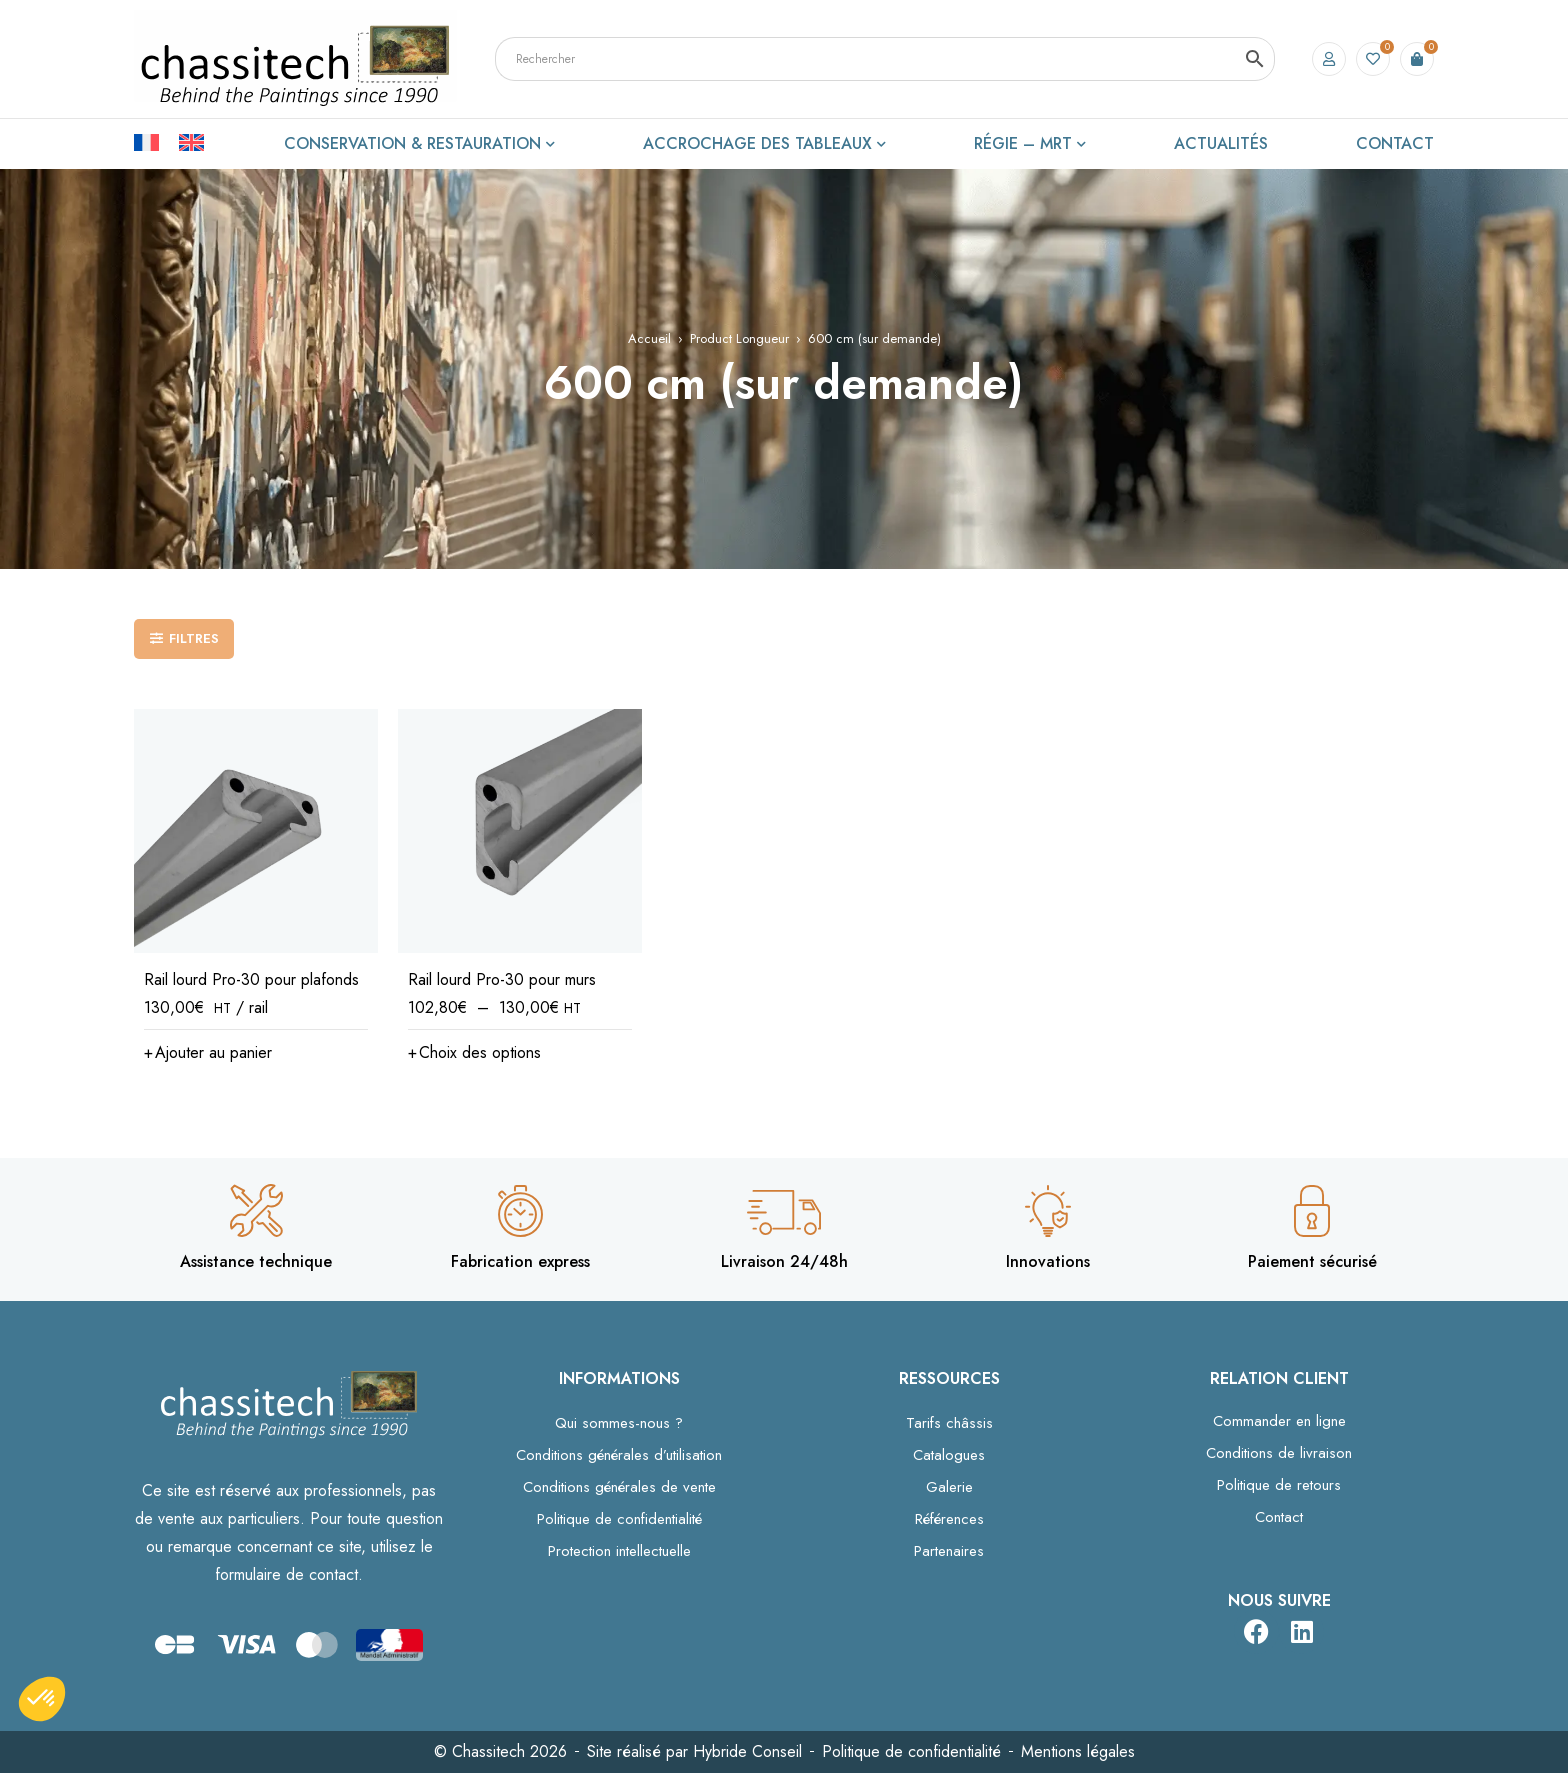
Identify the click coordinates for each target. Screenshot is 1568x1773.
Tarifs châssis (949, 1423)
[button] (208, 1053)
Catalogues (949, 1455)
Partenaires (949, 1551)
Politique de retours (1279, 1485)
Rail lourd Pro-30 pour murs (502, 979)
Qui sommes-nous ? (619, 1423)
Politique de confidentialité (619, 1519)
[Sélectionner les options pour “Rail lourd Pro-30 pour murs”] (474, 1053)
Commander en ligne (1279, 1421)
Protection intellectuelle (619, 1551)
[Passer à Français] (156, 141)
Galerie (949, 1487)
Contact (1279, 1517)
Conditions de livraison (1279, 1453)
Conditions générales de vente (619, 1487)
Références (949, 1519)
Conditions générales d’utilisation (619, 1455)
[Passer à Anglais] (191, 141)
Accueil (649, 338)
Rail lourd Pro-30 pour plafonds (251, 979)
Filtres (194, 638)
